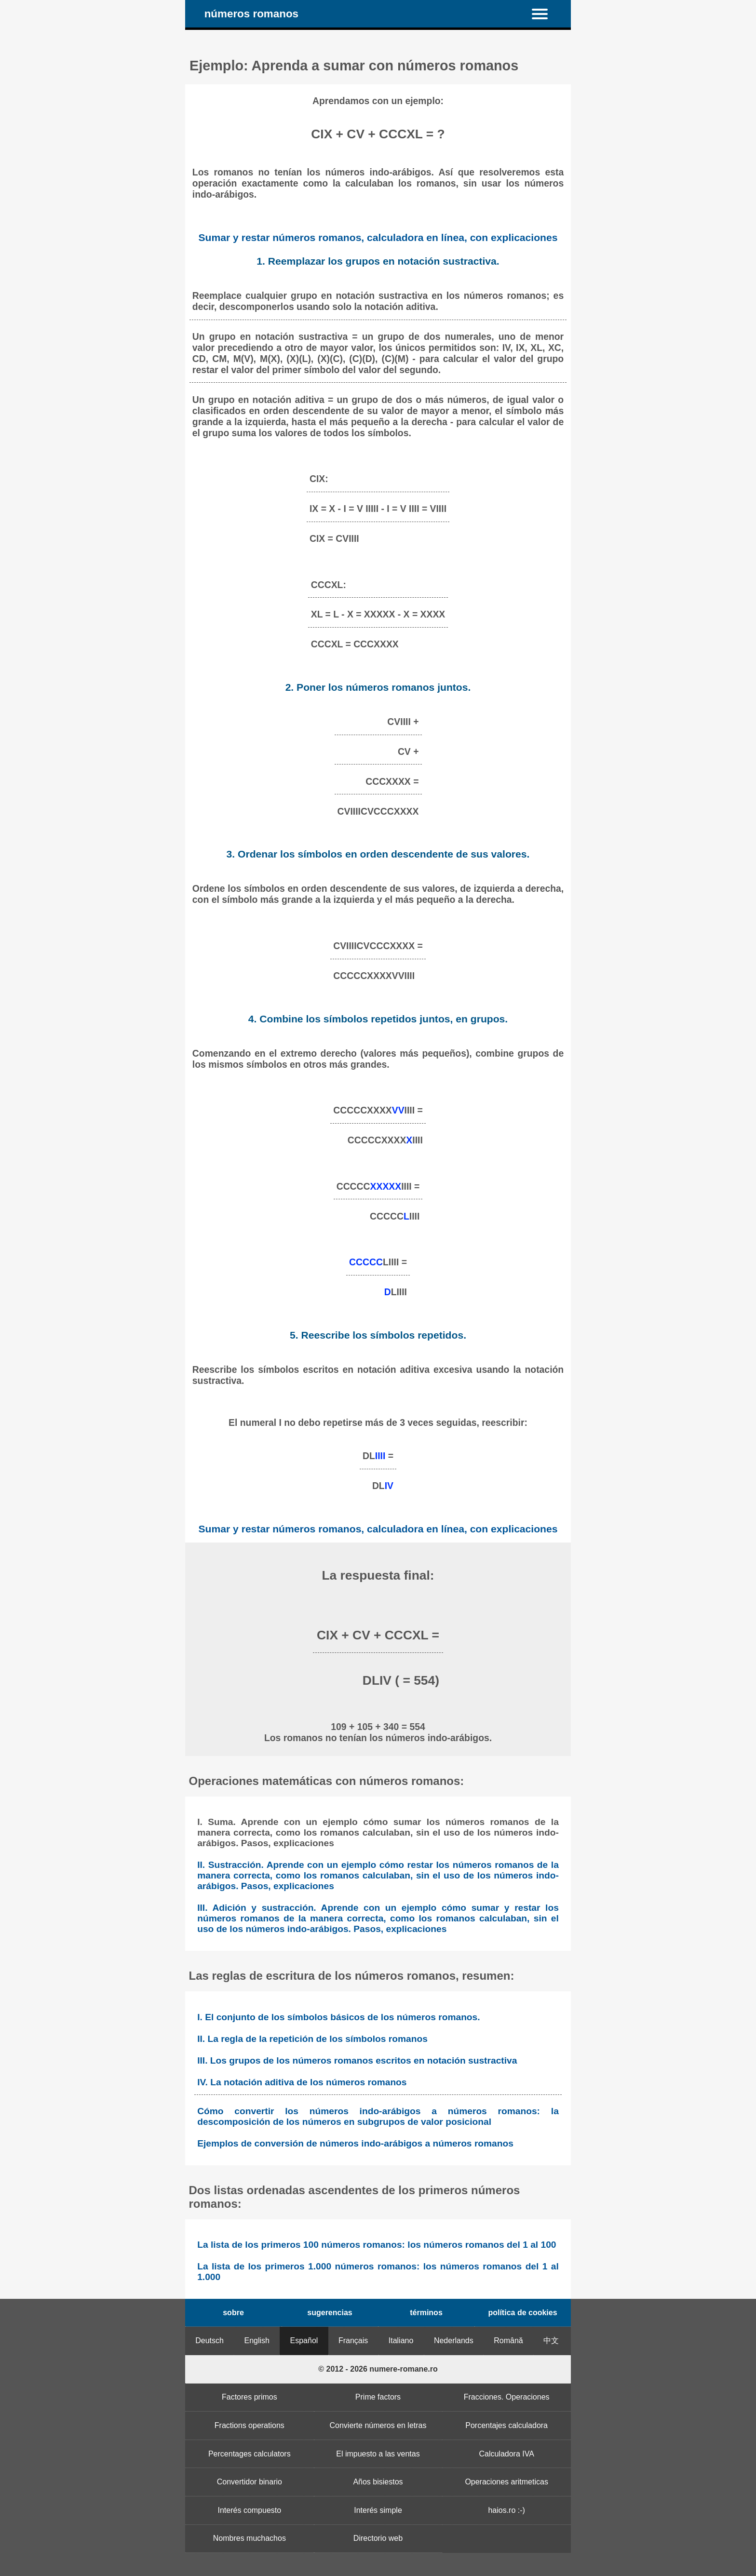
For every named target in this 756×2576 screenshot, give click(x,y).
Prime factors (378, 2397)
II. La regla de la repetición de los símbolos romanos (312, 2039)
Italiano (401, 2340)
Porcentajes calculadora (506, 2425)
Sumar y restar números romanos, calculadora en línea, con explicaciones (378, 237)
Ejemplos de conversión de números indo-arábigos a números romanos (355, 2143)
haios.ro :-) (506, 2510)
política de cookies (522, 2312)
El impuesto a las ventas (377, 2454)
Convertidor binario (249, 2482)
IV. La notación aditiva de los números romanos (301, 2082)
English (257, 2340)
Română (508, 2340)
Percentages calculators (249, 2454)
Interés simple (378, 2510)
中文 (551, 2340)
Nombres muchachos (249, 2538)
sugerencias (329, 2312)
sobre (233, 2312)
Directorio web (378, 2538)
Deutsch (209, 2340)
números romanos (251, 14)
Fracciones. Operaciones (507, 2397)
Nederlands (453, 2340)
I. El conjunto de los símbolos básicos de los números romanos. (338, 2017)
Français (353, 2340)
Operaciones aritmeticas (506, 2482)
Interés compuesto (250, 2510)
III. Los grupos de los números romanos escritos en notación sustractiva (357, 2060)
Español (304, 2340)
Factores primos (249, 2397)
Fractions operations (249, 2425)
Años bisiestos (378, 2482)
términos (426, 2312)
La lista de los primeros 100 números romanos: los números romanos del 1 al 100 (376, 2245)
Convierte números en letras (377, 2425)
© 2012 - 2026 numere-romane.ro (377, 2369)
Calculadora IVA (506, 2454)
